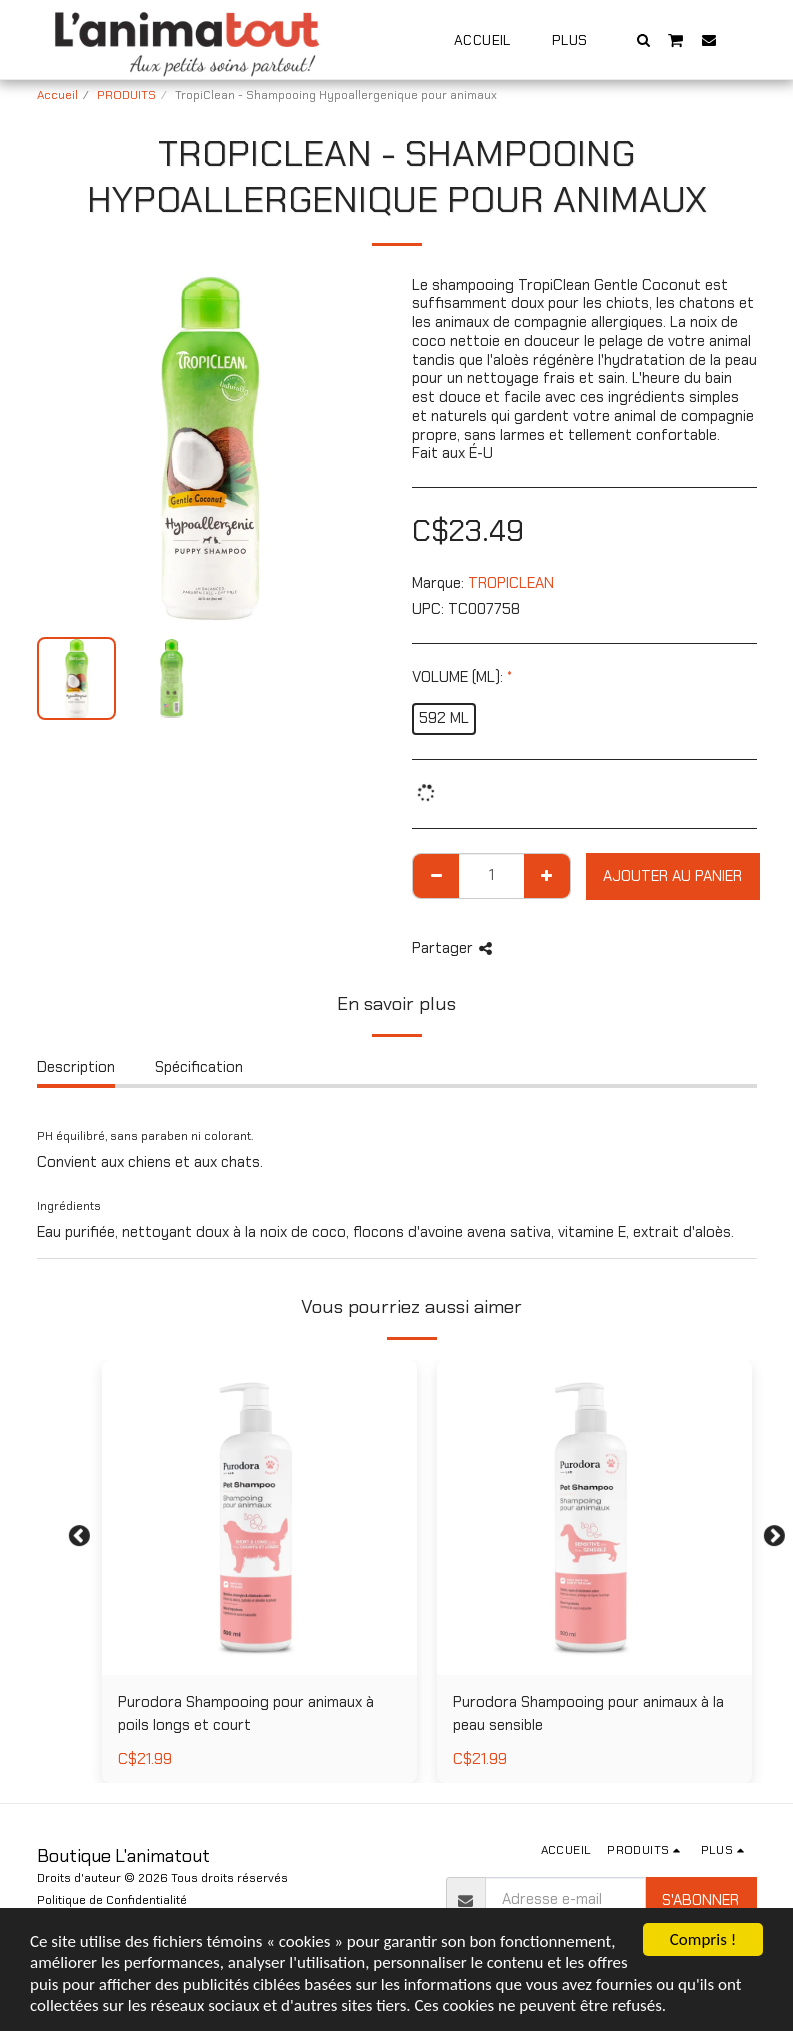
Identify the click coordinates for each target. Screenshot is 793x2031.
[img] (259, 1517)
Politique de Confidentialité (112, 1900)
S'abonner (700, 1900)
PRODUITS (126, 95)
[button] (643, 39)
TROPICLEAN (511, 583)
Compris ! (703, 1939)
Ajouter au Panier (672, 876)
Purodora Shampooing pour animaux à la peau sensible (588, 1713)
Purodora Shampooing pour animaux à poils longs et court (246, 1713)
